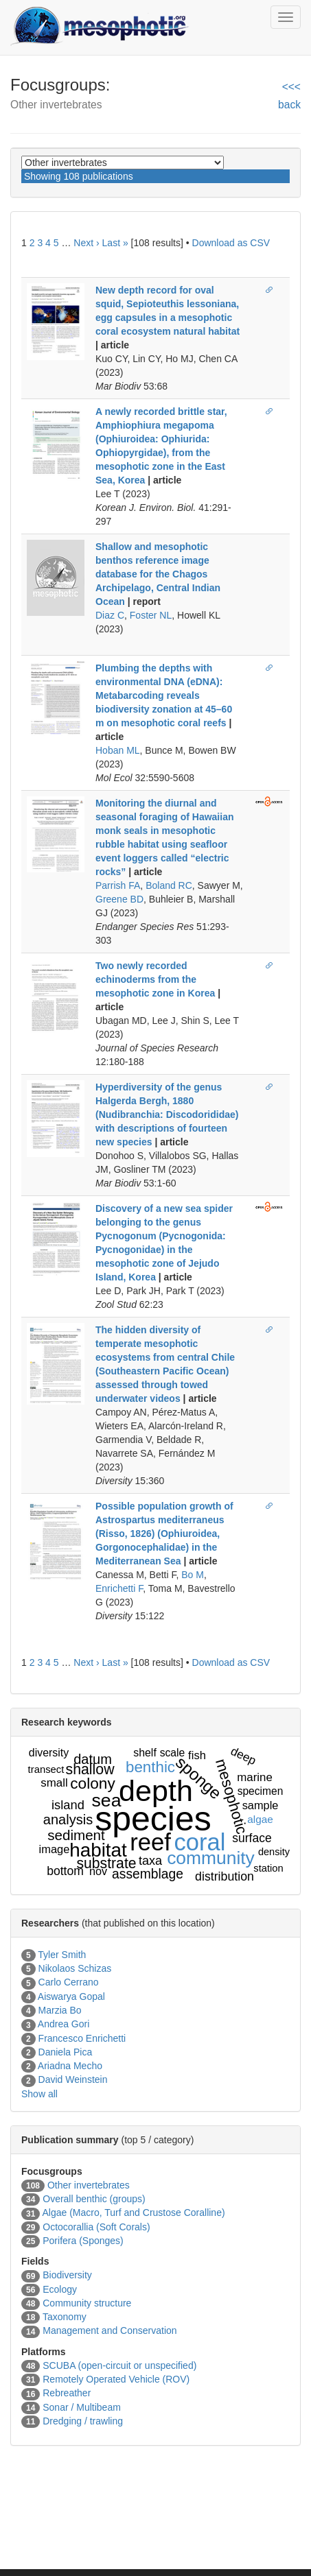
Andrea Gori (63, 2023)
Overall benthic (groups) (94, 2198)
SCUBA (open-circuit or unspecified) (119, 2365)
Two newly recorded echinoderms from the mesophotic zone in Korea (155, 979)
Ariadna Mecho (70, 2065)
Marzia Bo (60, 2010)
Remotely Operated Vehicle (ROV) (116, 2379)
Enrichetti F (119, 1588)
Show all (39, 2093)
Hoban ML (117, 750)
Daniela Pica (65, 2052)
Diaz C (109, 615)
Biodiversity (67, 2274)
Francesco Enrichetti (82, 2038)
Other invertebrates (88, 2185)
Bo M (192, 1574)
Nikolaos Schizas (75, 1968)
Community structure (87, 2303)
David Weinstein (73, 2079)
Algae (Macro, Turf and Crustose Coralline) (133, 2212)
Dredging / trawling (83, 2421)
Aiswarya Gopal (71, 1996)
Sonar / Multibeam (82, 2407)
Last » (115, 242)
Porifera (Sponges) (83, 2240)
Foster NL (151, 615)
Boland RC (169, 885)
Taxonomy (65, 2316)
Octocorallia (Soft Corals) (96, 2226)
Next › (86, 242)
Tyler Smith (62, 1954)
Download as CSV (231, 242)
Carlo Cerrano (68, 1982)
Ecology (60, 2289)
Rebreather (67, 2392)
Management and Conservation (109, 2330)
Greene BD (119, 899)
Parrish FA (117, 885)
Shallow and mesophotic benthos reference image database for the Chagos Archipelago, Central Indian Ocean (157, 574)
